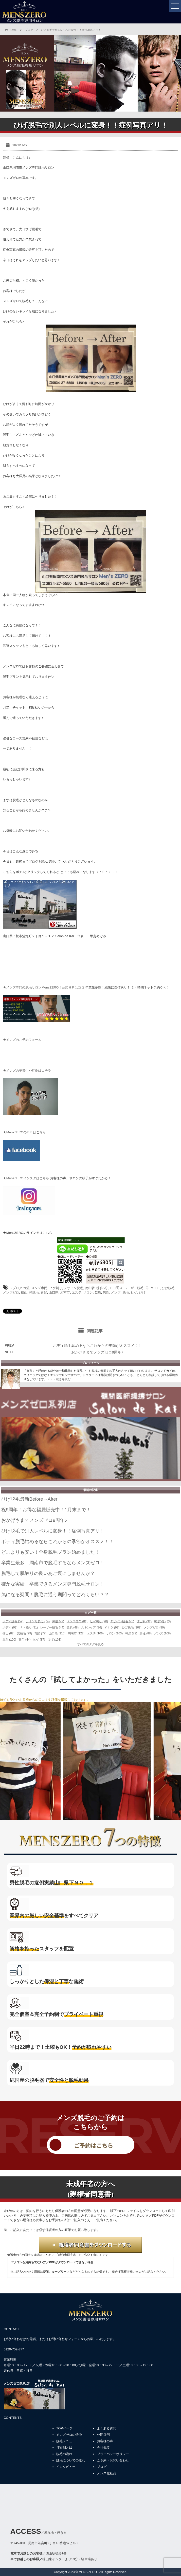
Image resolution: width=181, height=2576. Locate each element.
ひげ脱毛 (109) (131, 1627)
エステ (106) (95, 1633)
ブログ (17, 1288)
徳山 (24, 1292)
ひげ (142, 1292)
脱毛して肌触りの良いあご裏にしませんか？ (48, 1573)
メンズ (116, 1292)
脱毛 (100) (9, 1639)
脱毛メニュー (65, 2441)
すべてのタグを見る (90, 1644)
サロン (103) (114, 1633)
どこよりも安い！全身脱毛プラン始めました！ (50, 1552)
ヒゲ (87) (39, 1639)
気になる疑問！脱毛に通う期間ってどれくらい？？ (55, 1594)
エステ (76, 1292)
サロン (88, 1292)
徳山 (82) (8, 1633)
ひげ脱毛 (168, 1288)
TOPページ (64, 2428)
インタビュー (65, 2467)
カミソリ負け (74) (38, 1621)
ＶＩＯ (155, 1288)
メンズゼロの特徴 (69, 2435)
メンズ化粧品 (106, 2473)
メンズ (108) (162, 1633)
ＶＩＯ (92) (111, 1627)
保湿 (26, 1288)
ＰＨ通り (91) (29, 1627)
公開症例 (103, 2435)
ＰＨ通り (116, 1288)
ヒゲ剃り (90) (99, 1621)
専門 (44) (24, 1639)
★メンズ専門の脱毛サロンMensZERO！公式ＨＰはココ (43, 987)
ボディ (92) (10, 1627)
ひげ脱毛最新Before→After (29, 1499)
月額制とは (64, 2447)
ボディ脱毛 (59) (12, 1621)
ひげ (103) (54, 1639)
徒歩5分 (102, 1288)
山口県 (53, 1292)
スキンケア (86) (91, 1627)
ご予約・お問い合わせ (113, 2460)
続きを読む (63, 1379)
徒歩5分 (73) (162, 1621)
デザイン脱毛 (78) (122, 1621)
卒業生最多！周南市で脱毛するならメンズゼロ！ (52, 1562)
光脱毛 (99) (24, 1633)
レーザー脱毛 (134, 1288)
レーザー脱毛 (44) (52, 1627)
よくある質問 (106, 2428)
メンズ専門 (39, 1288)
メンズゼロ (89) (154, 1627)
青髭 (44, 1292)
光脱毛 (34, 1292)
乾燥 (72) (131, 1633)
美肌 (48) (73, 1627)
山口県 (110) (57, 1633)
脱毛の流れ (64, 2454)
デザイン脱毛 (73, 1288)
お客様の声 (105, 2441)
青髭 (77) (40, 1633)
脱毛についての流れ (70, 2460)
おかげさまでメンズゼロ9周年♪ (97, 1352)
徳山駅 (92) (144, 1621)
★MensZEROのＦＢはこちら (24, 1132)
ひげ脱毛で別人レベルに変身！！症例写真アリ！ (52, 1530)
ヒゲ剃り (55, 1288)
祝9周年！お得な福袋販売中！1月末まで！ (46, 1509)
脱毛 (126, 1292)
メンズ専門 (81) (77, 1621)
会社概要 (103, 2447)
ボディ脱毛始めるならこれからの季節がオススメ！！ (97, 1345)
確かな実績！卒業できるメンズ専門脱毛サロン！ (52, 1584)
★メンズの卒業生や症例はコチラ (27, 1070)
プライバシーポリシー (113, 2454)
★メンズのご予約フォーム (22, 1040)
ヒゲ (134, 1292)
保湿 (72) (58, 1621)
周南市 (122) (76, 1633)
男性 (106, 1292)
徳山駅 (90, 1288)
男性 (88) (146, 1633)
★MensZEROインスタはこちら (26, 1178)
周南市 (65, 1292)
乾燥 (98, 1292)
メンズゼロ (11, 1292)
